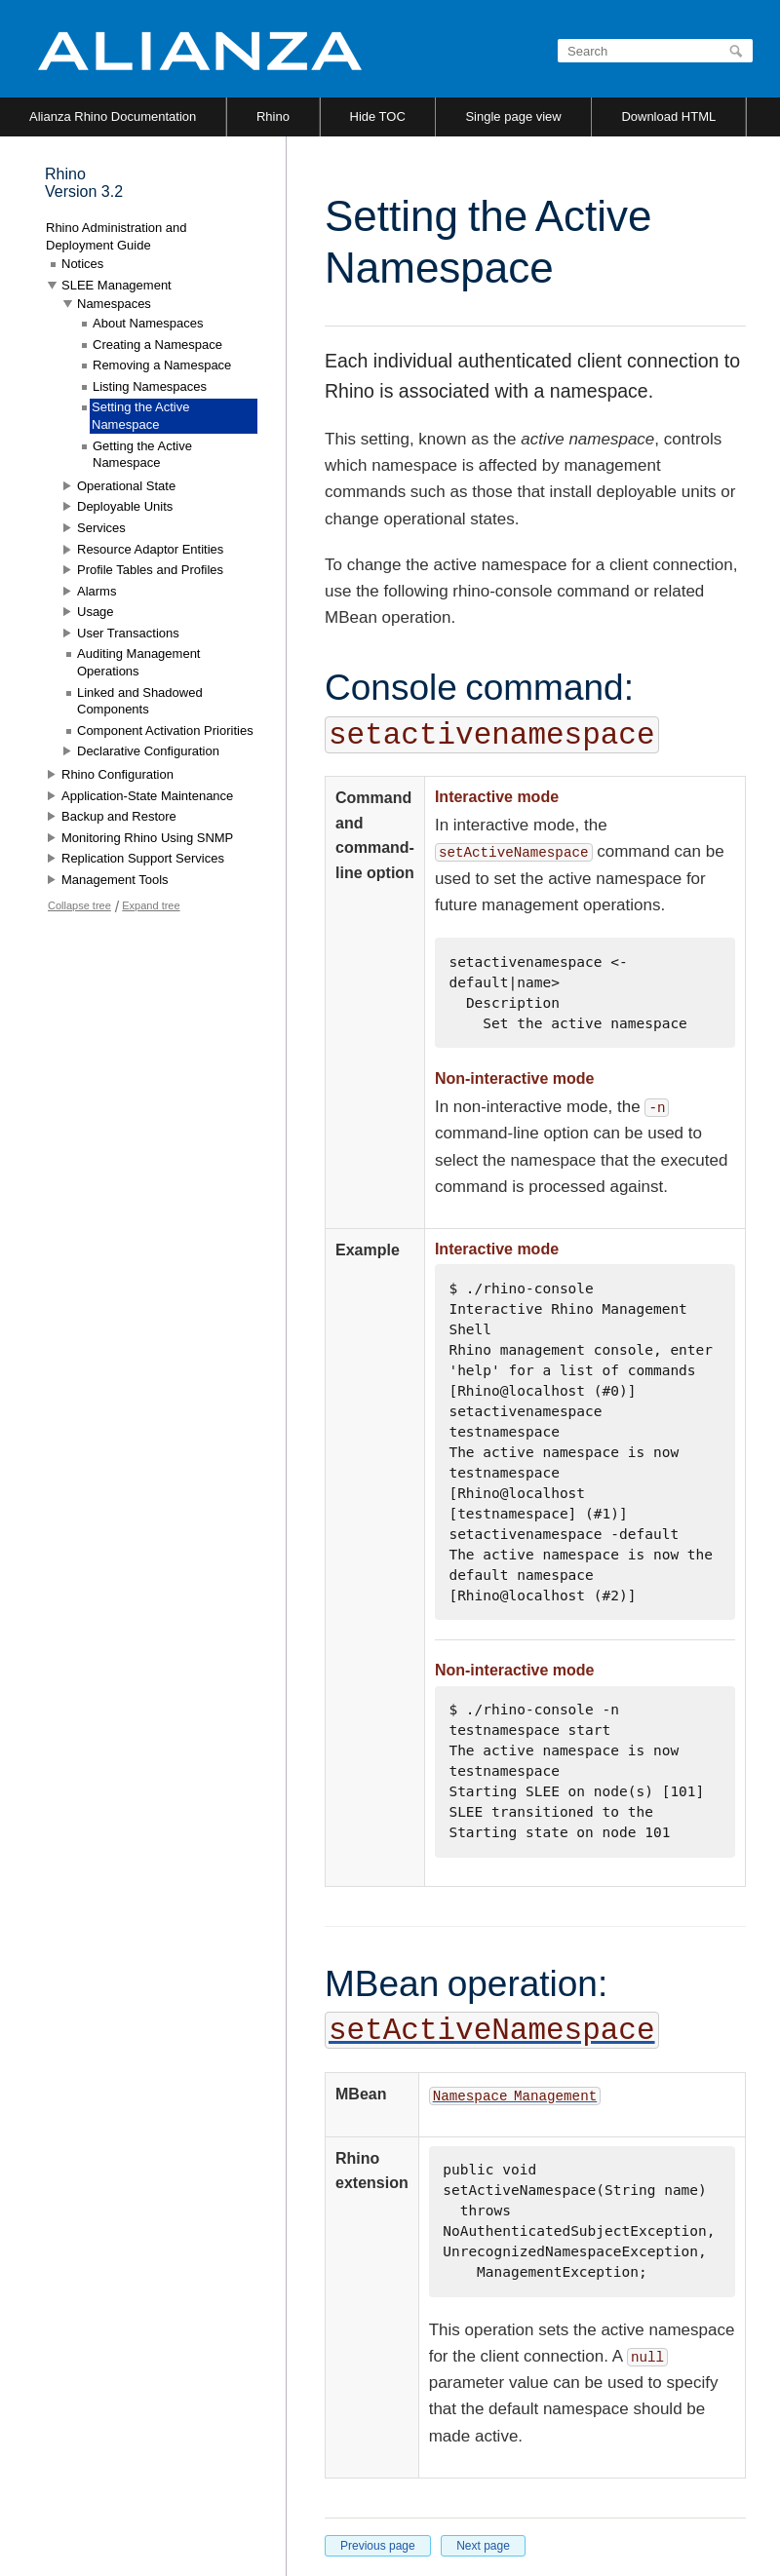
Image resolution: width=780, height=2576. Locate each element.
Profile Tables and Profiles (150, 569)
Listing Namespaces (150, 386)
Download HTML (668, 116)
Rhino (273, 116)
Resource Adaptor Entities (150, 549)
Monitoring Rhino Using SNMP (147, 837)
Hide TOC (378, 116)
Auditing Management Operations (138, 662)
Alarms (96, 591)
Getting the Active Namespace (142, 455)
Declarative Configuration (148, 751)
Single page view (513, 116)
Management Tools (115, 879)
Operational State (126, 486)
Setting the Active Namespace (140, 416)
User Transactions (128, 633)
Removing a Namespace (162, 365)
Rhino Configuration (117, 774)
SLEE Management (116, 285)
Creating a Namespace (157, 344)
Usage (95, 611)
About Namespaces (148, 323)
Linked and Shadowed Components (140, 701)
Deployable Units (125, 506)
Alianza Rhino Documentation (112, 116)
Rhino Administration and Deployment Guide (116, 236)
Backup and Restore (118, 816)
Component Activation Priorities (165, 730)
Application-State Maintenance (147, 795)
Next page (483, 2546)
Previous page (377, 2546)
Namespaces (114, 303)
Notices (82, 263)
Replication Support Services (142, 858)
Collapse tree (79, 905)
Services (101, 527)
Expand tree (150, 905)
